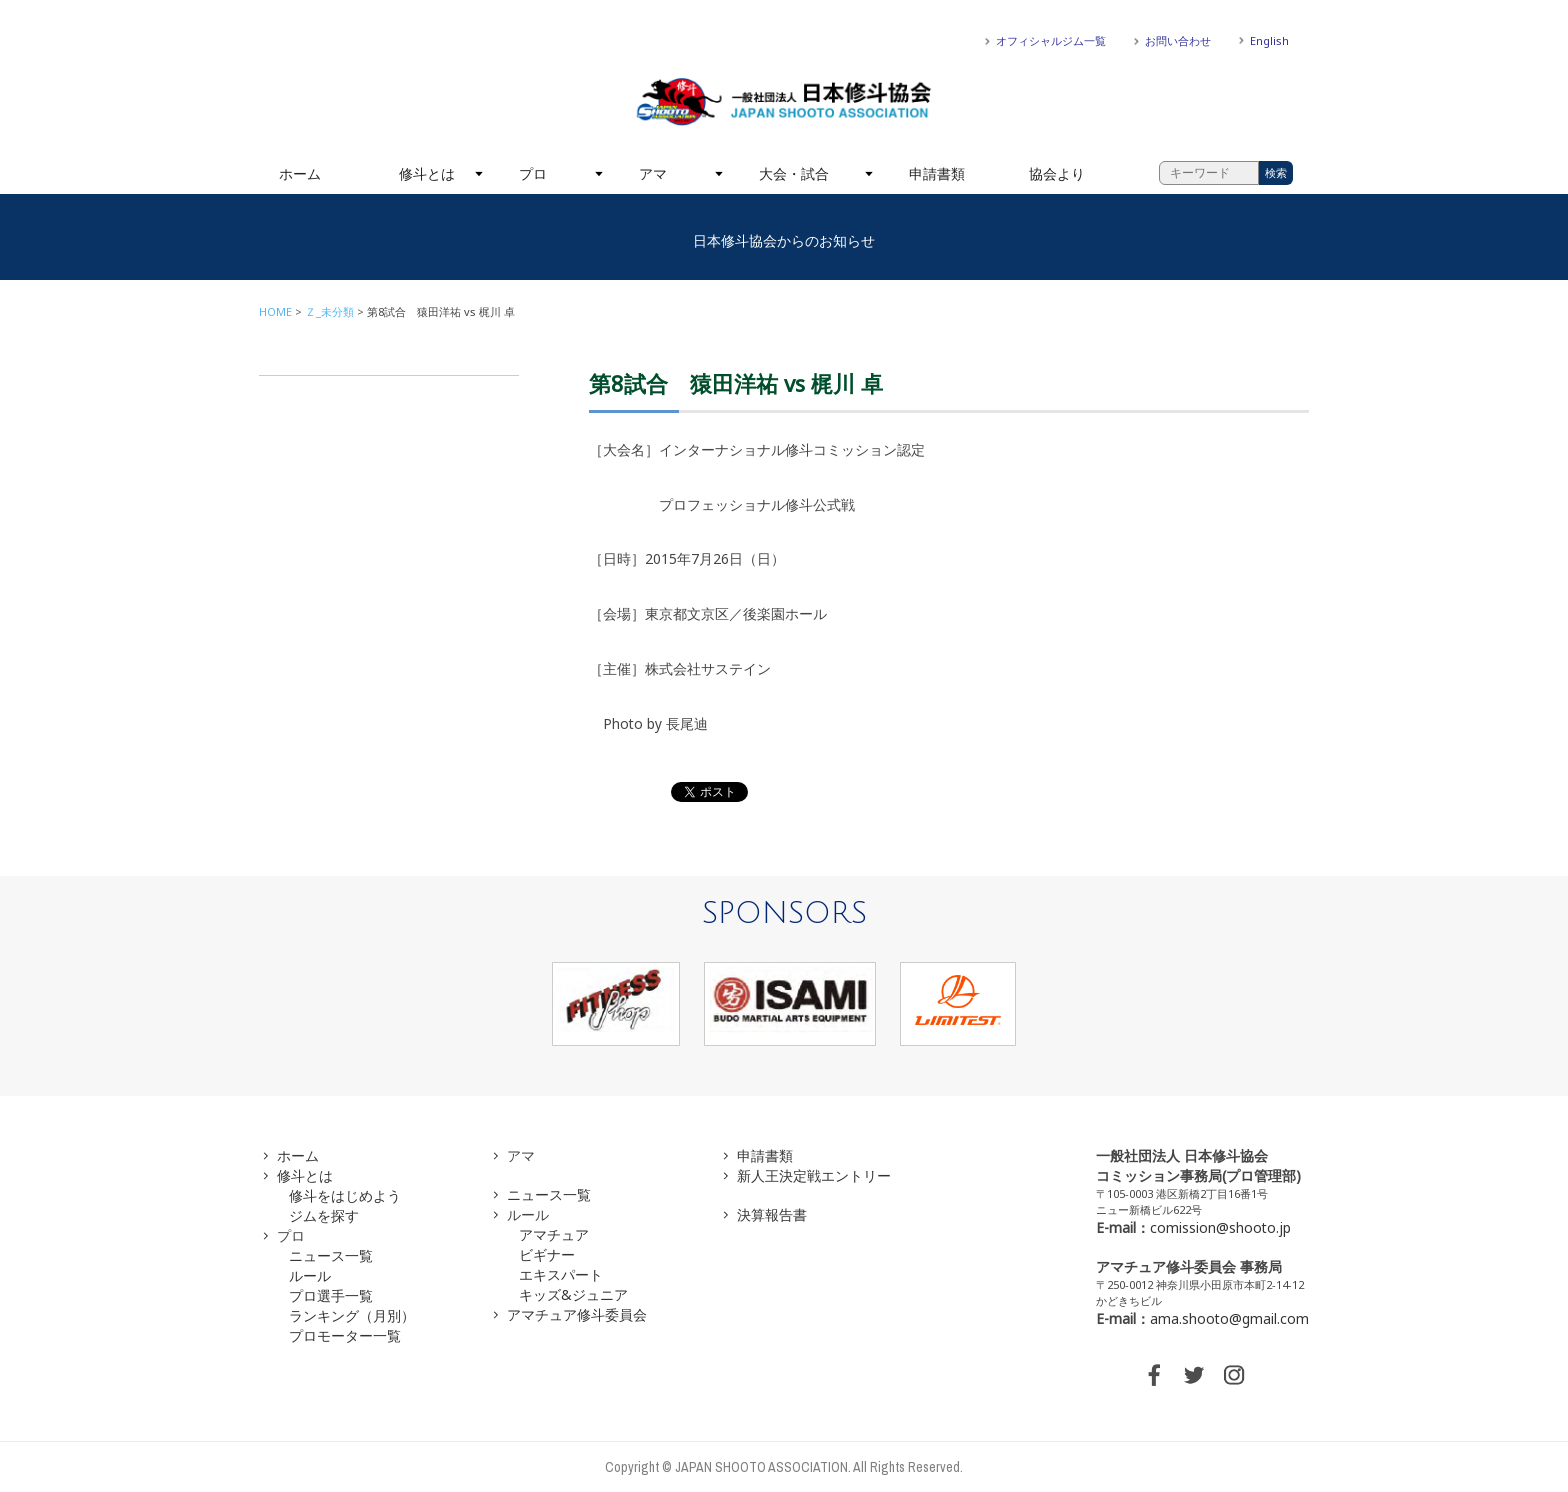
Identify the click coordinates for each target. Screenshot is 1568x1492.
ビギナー (547, 1254)
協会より (1057, 173)
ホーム (300, 173)
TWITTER (1194, 1375)
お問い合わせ (1178, 40)
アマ (653, 173)
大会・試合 (794, 173)
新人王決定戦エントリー (814, 1175)
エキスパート (561, 1274)
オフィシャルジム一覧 (1051, 40)
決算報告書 (772, 1214)
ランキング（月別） (352, 1315)
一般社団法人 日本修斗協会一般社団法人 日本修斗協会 (784, 102)
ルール (310, 1275)
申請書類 (937, 173)
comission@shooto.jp (1220, 1227)
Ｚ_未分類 (329, 311)
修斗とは (427, 173)
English (1269, 40)
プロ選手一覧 (331, 1295)
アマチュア (554, 1234)
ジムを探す (324, 1215)
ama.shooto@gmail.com (1229, 1318)
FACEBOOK (1154, 1375)
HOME (275, 311)
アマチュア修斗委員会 (577, 1314)
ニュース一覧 (331, 1255)
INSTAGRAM (1234, 1375)
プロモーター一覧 (345, 1335)
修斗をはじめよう (345, 1195)
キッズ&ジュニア (573, 1294)
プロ (533, 173)
